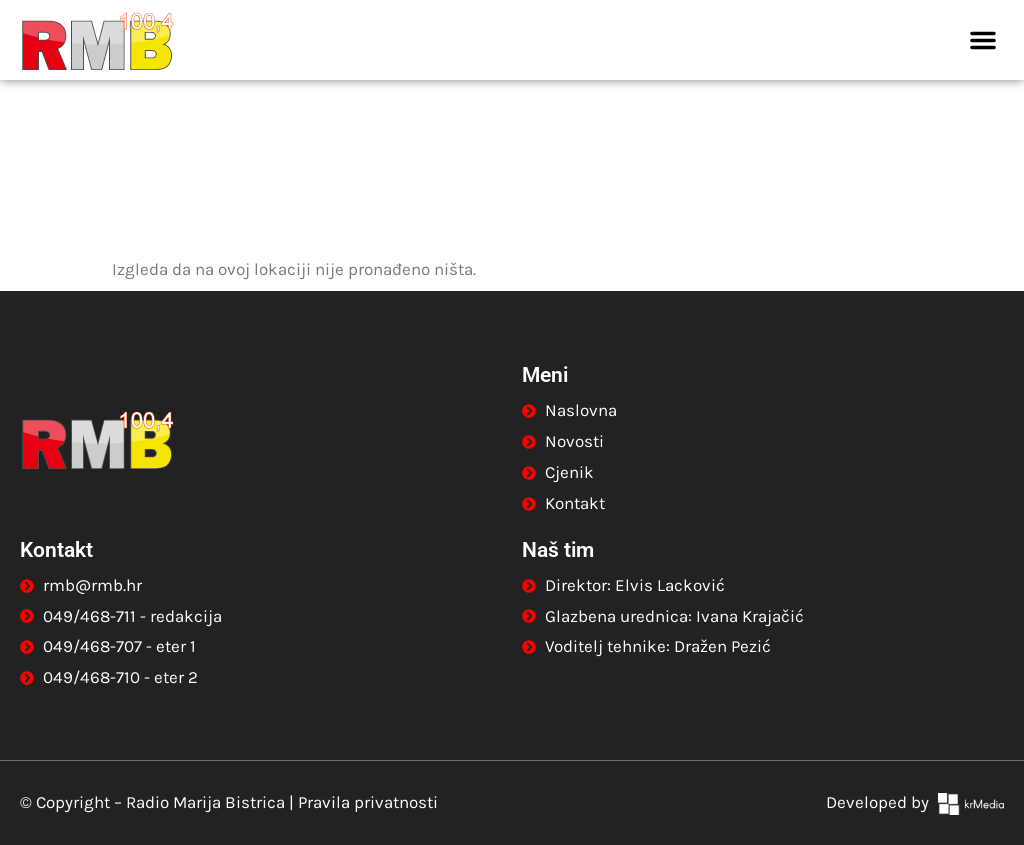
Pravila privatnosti (368, 802)
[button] (983, 40)
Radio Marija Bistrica (205, 802)
